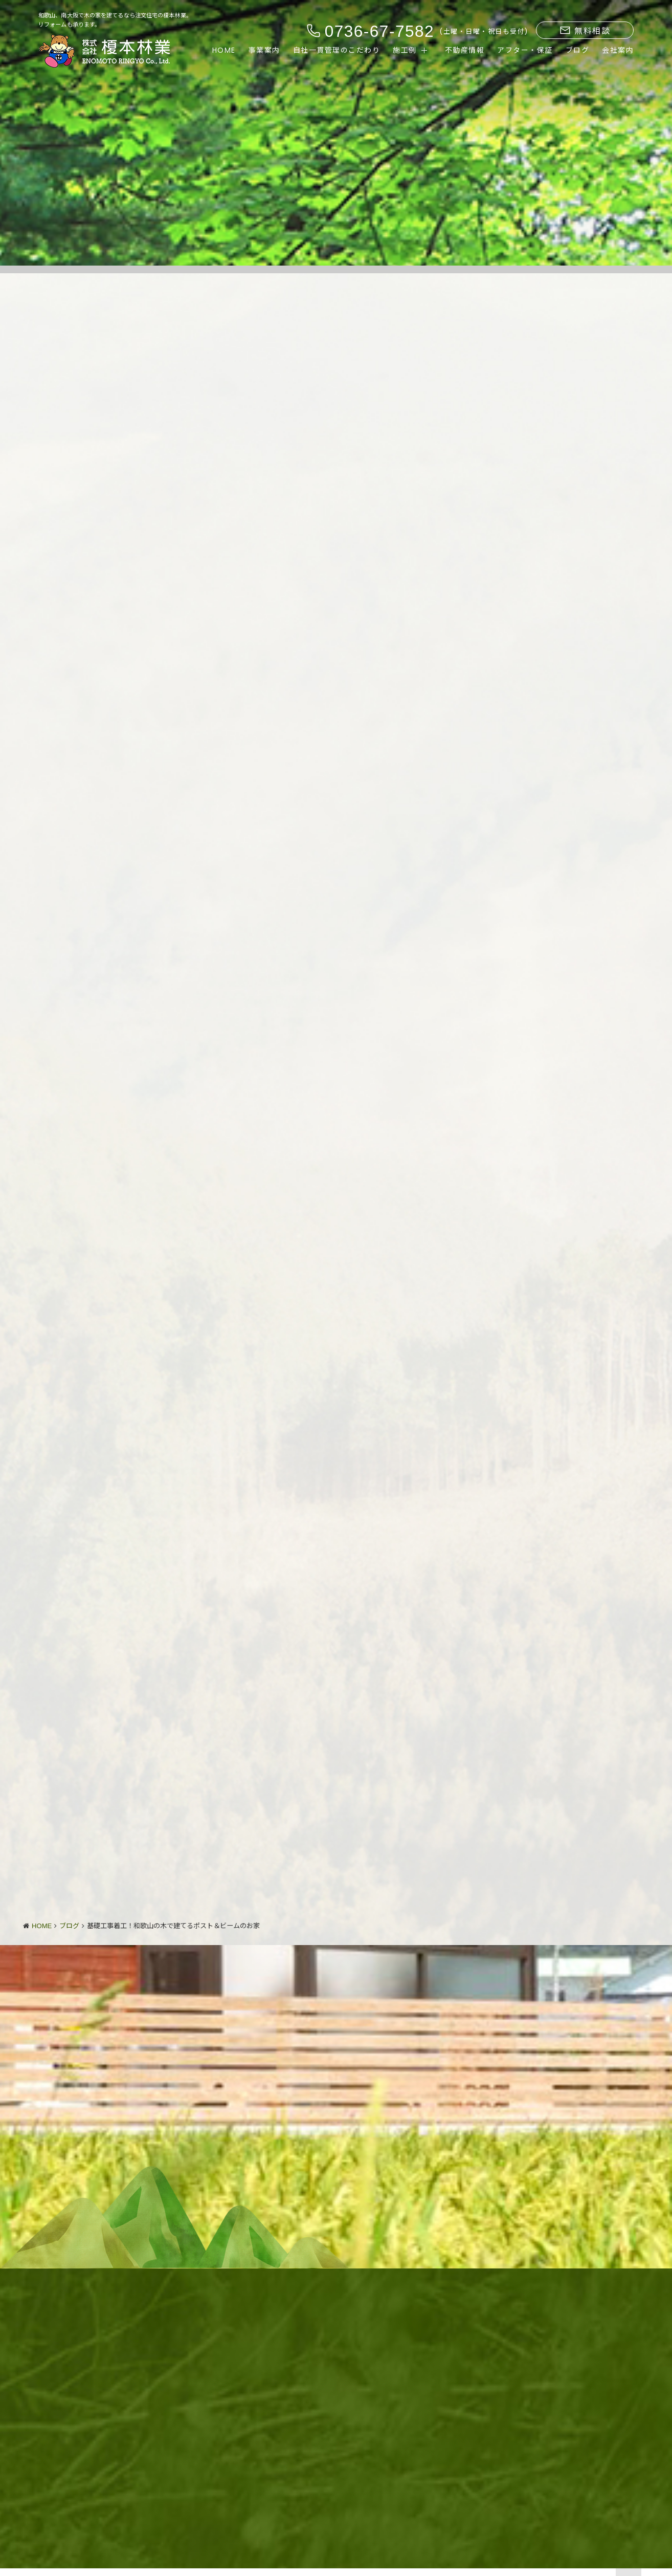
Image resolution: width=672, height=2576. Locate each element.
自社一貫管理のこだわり (336, 50)
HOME (224, 50)
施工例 (405, 50)
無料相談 (585, 31)
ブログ (578, 50)
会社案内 (618, 50)
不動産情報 (465, 50)
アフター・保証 (525, 50)
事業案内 (264, 50)
